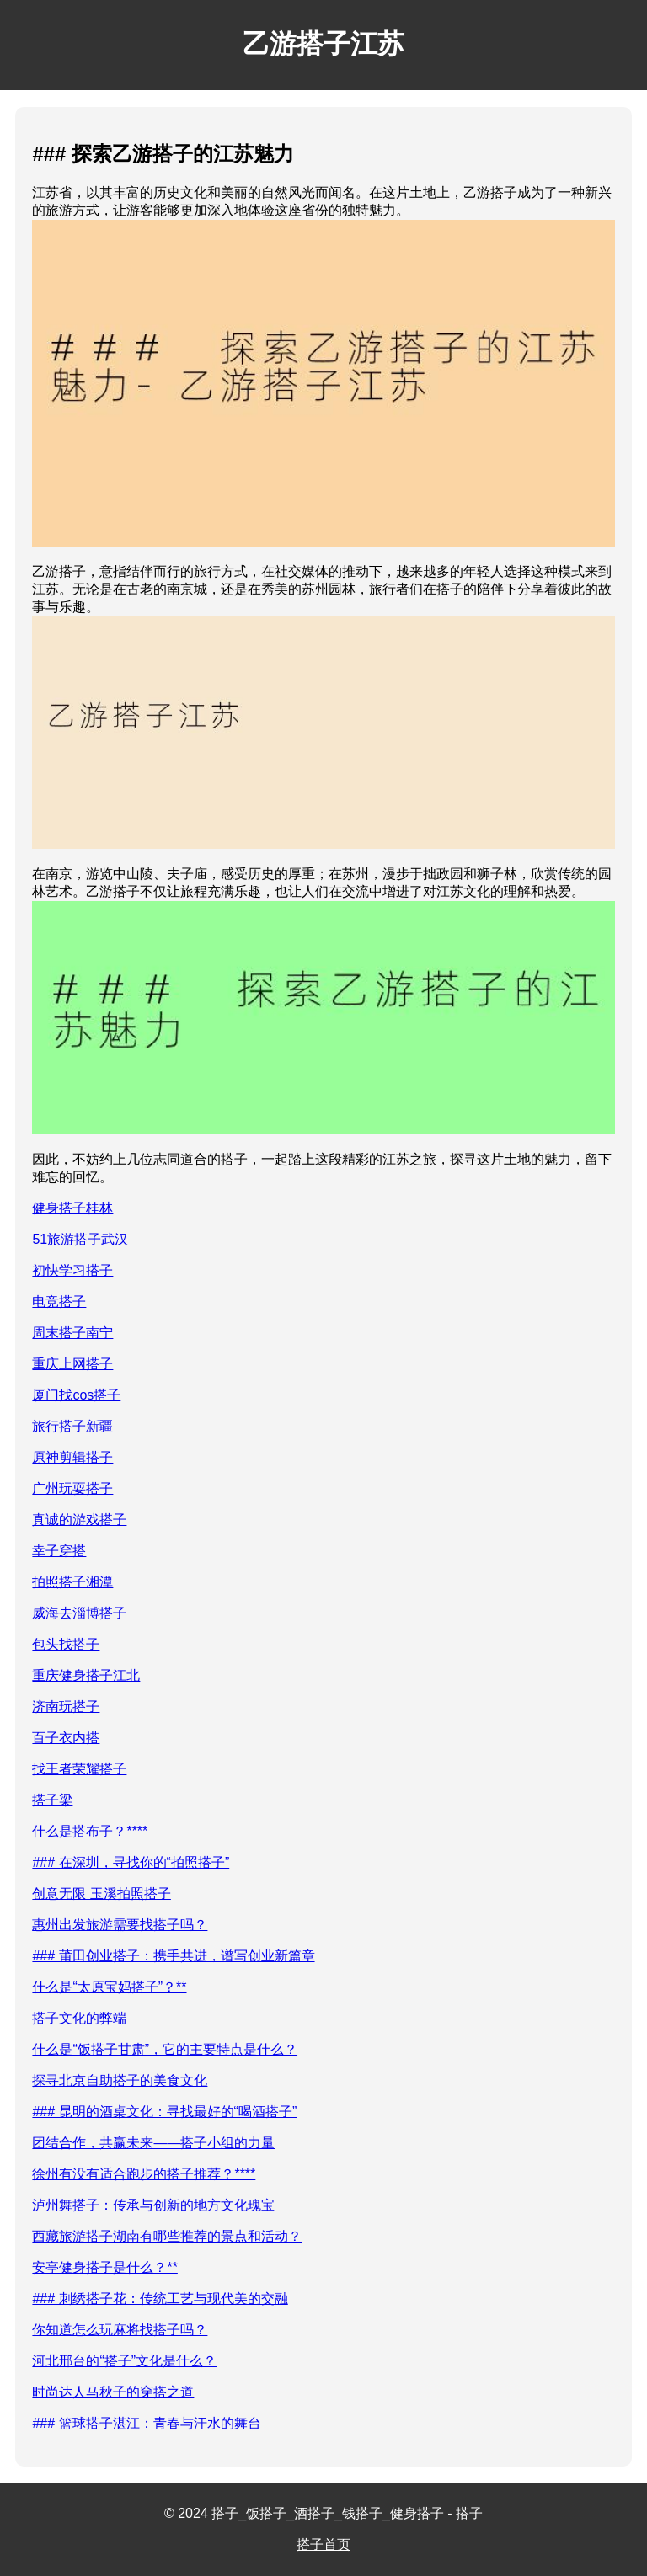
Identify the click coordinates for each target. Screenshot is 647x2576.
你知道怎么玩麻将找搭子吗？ (119, 2330)
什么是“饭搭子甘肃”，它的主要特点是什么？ (164, 2049)
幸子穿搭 (59, 1551)
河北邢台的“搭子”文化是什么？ (124, 2361)
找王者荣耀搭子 (79, 1769)
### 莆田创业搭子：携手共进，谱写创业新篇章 (173, 1956)
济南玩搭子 (65, 1706)
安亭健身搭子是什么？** (104, 2267)
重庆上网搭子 (72, 1364)
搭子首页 (323, 2544)
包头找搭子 (65, 1644)
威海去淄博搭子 (79, 1613)
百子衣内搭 (65, 1738)
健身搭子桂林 (72, 1208)
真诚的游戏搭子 (79, 1519)
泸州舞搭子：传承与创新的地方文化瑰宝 (153, 2205)
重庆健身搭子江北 (86, 1675)
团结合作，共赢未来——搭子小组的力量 (153, 2143)
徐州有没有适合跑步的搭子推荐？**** (143, 2174)
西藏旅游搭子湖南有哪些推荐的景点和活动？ (167, 2236)
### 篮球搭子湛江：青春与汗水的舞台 (146, 2423)
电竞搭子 (59, 1301)
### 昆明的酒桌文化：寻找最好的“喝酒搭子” (164, 2111)
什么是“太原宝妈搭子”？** (109, 1987)
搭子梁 (52, 1800)
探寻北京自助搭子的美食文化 (119, 2080)
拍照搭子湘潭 (72, 1582)
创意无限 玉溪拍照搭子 (101, 1893)
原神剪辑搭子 (72, 1457)
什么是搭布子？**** (89, 1831)
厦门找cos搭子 (76, 1395)
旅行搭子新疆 (72, 1426)
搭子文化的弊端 (79, 2018)
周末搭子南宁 (72, 1332)
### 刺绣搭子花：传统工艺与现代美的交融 (159, 2298)
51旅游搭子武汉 (80, 1239)
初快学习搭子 (72, 1270)
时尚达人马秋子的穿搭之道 (113, 2392)
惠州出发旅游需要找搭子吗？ (119, 1924)
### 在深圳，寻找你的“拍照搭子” (130, 1862)
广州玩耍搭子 (72, 1488)
